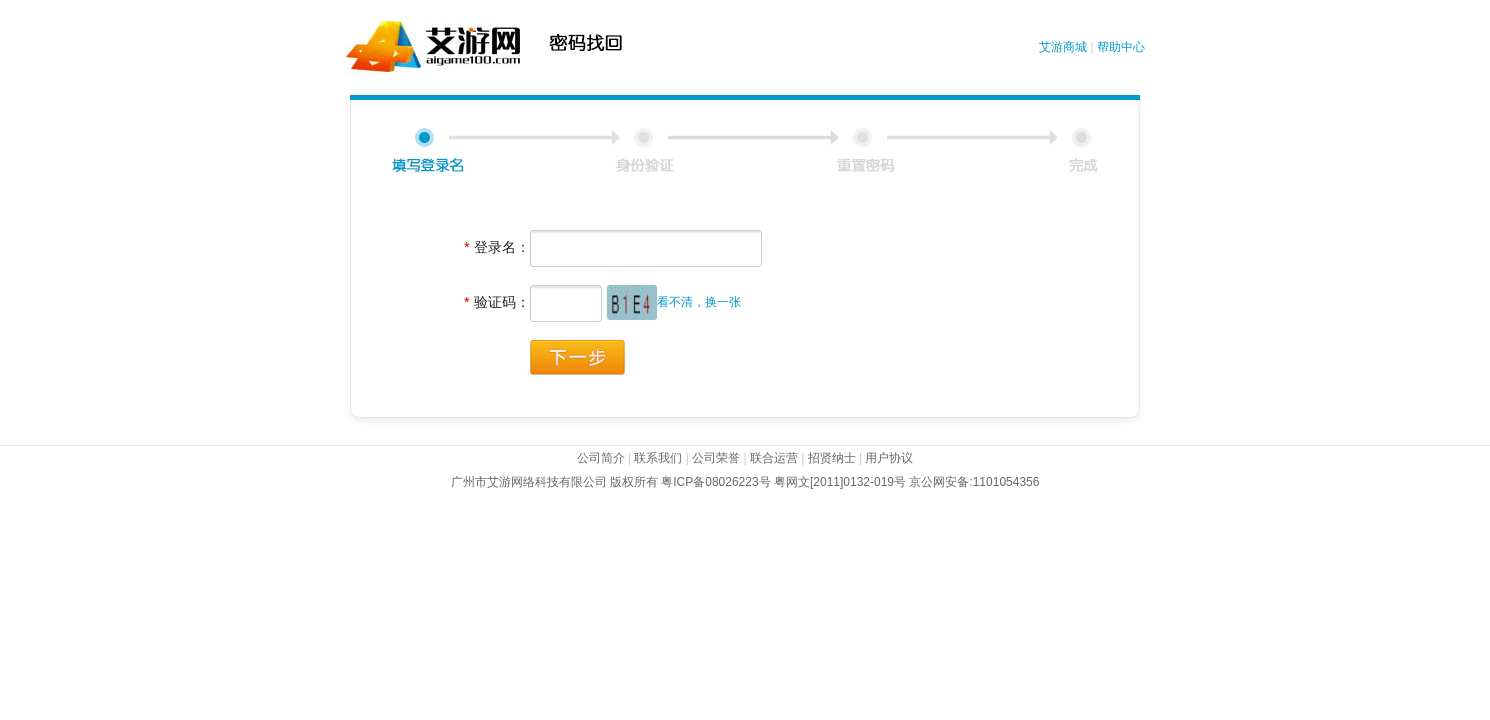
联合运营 (772, 458)
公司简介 (601, 458)
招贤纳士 (829, 458)
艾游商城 (1063, 47)
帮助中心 (1121, 47)
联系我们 (658, 458)
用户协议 (889, 458)
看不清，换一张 (699, 302)
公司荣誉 (716, 458)
